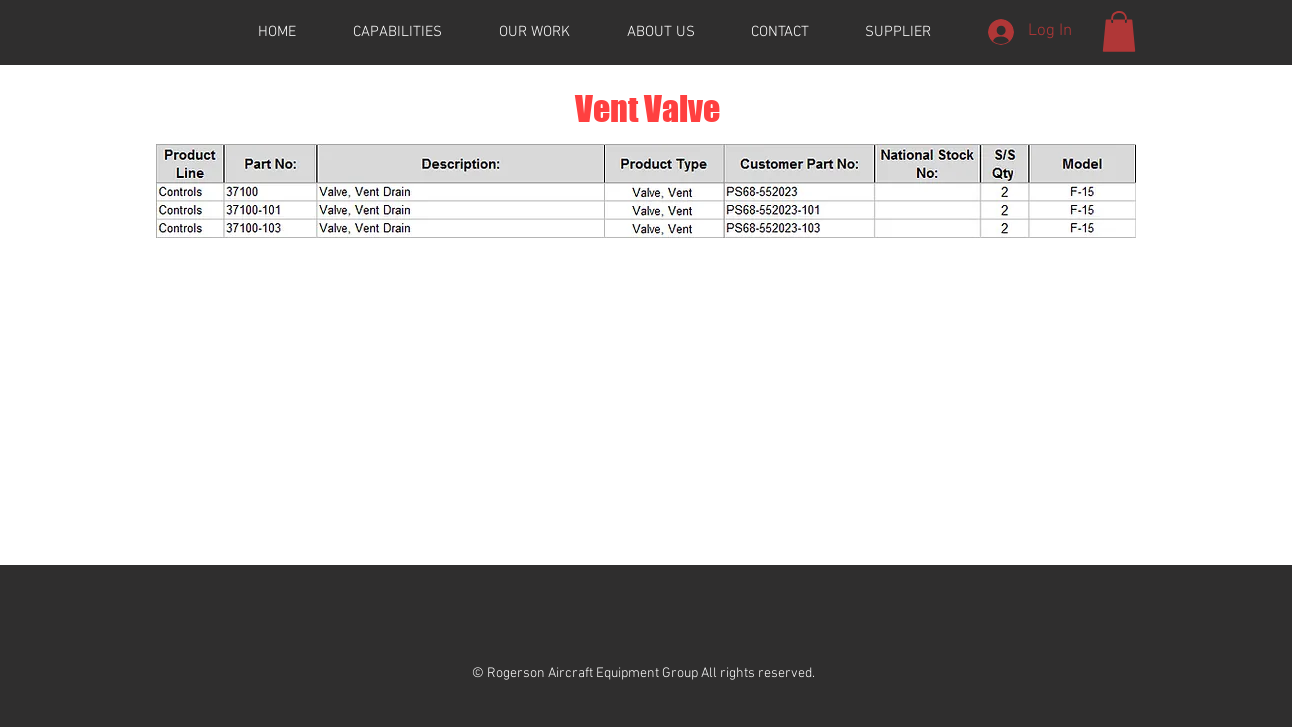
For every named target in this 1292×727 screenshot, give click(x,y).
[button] (1119, 31)
